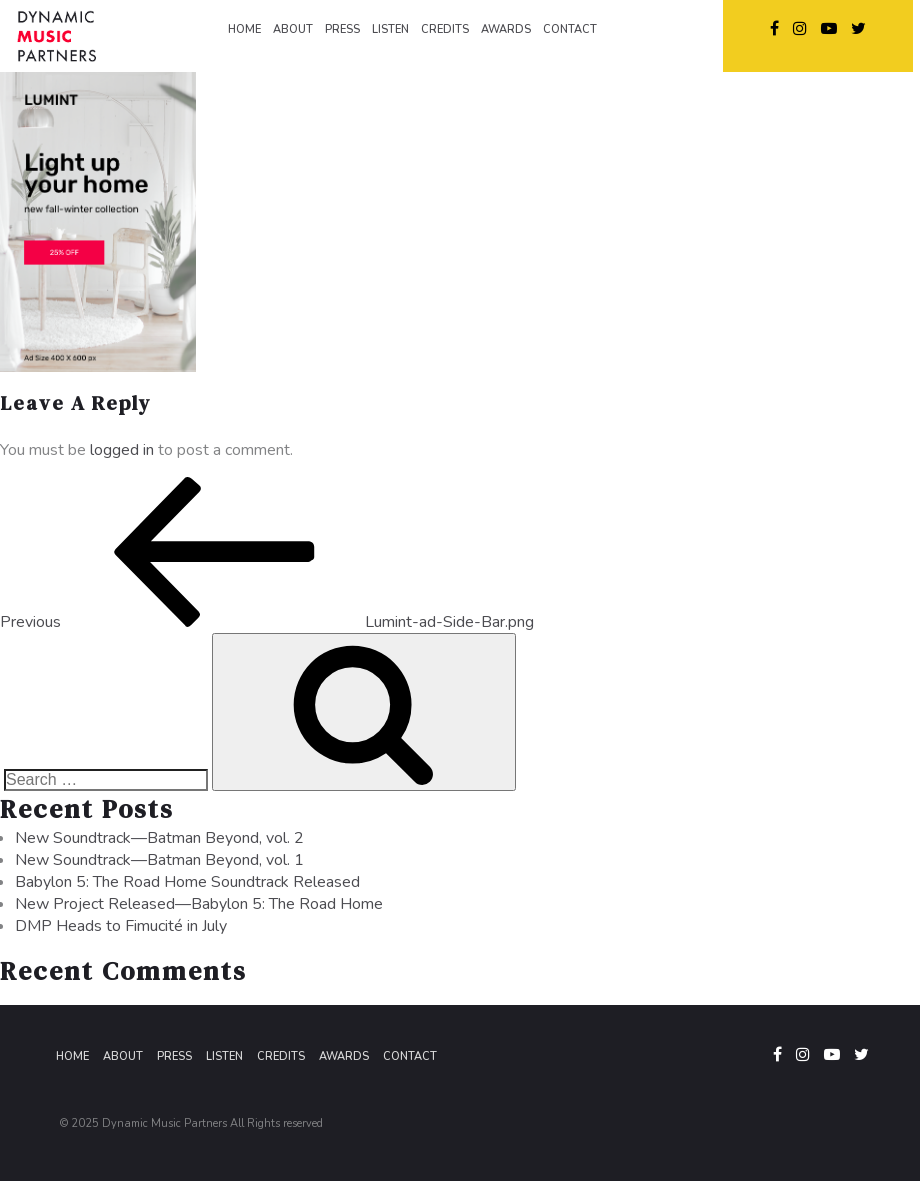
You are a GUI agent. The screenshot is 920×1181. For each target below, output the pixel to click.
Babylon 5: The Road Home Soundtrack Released (187, 882)
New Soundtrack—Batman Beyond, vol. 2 (159, 838)
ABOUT (293, 29)
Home (72, 1056)
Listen (224, 1056)
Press (174, 1056)
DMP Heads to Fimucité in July (121, 926)
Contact (410, 1056)
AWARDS (506, 29)
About (123, 1056)
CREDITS (445, 29)
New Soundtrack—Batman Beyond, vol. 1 (159, 860)
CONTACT (570, 29)
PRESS (342, 29)
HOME (244, 29)
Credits (281, 1056)
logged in (122, 450)
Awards (344, 1056)
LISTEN (390, 29)
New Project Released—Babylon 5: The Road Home (199, 904)
